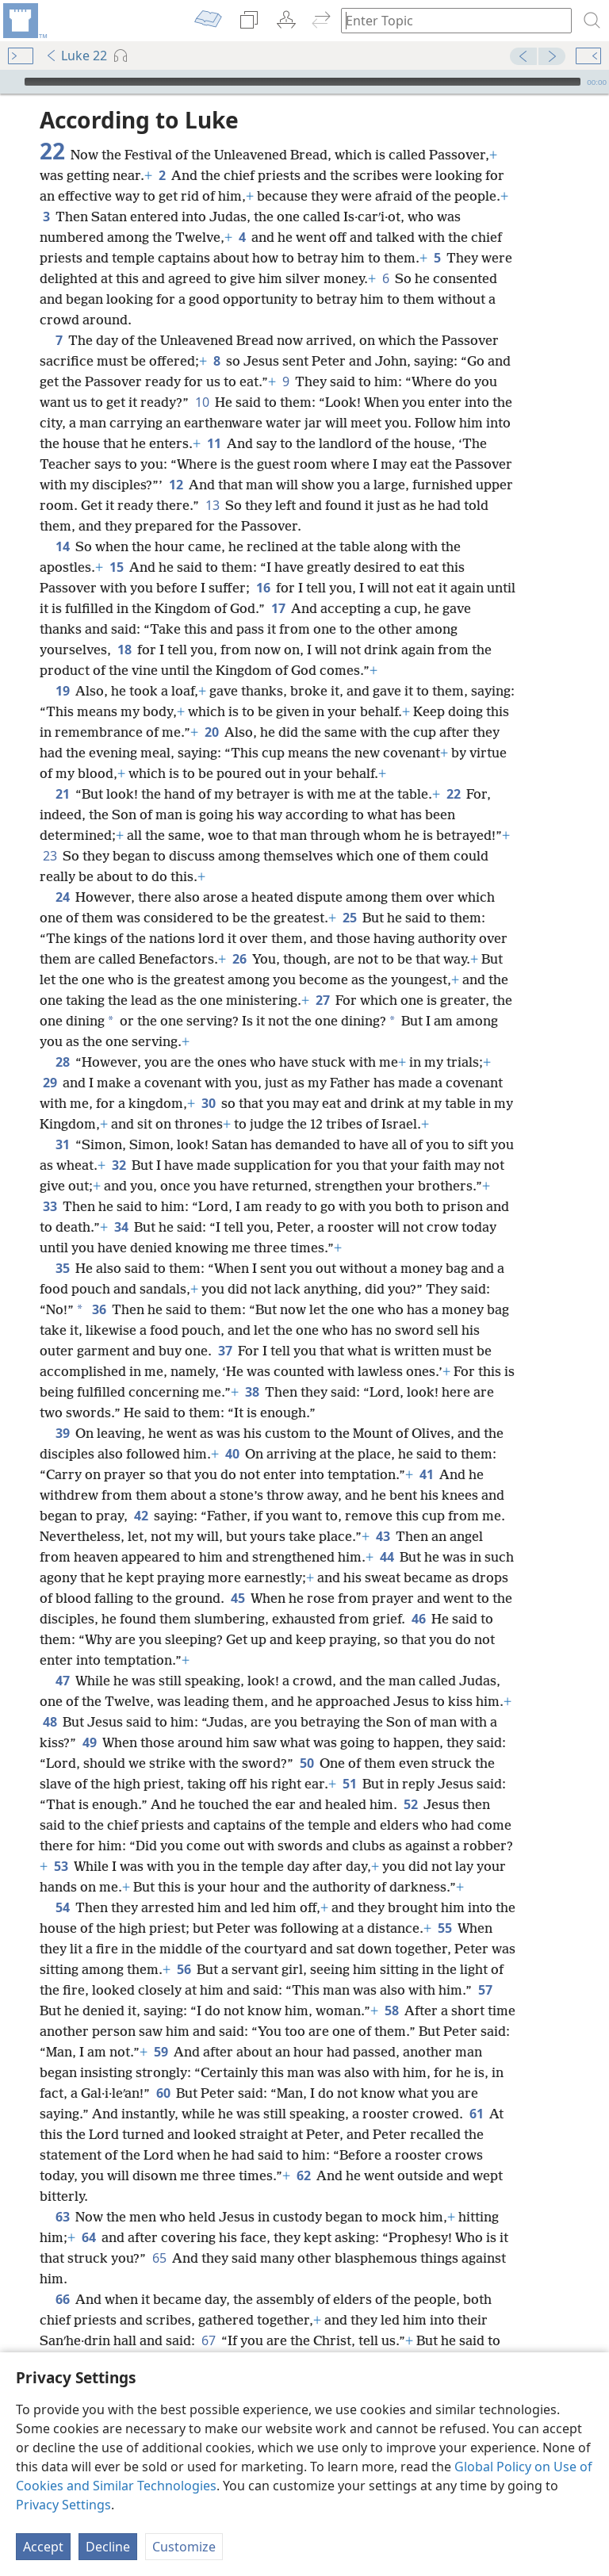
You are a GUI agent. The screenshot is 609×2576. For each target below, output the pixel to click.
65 (159, 2258)
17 (278, 608)
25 (349, 917)
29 (49, 1082)
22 (453, 794)
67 (208, 2340)
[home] (23, 20)
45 (237, 1598)
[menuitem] (23, 20)
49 (89, 1742)
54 (62, 1907)
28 (62, 1062)
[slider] (302, 82)
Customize (184, 2546)
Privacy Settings (63, 2504)
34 (121, 1227)
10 (202, 402)
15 (116, 567)
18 (124, 649)
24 (62, 897)
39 (62, 1433)
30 (208, 1103)
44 (386, 1557)
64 (88, 2237)
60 (163, 2093)
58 (391, 2010)
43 (383, 1536)
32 (118, 1165)
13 (212, 505)
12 (176, 484)
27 (322, 1000)
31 (62, 1144)
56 (183, 1969)
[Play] (10, 81)
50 (306, 1763)
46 (418, 1618)
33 (49, 1206)
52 (410, 1804)
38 (252, 1392)
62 (303, 2175)
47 (62, 1680)
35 (62, 1268)
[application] (304, 82)
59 (160, 2051)
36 (99, 1309)
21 (62, 794)
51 (349, 1783)
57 (485, 1990)
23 (49, 855)
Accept (43, 2546)
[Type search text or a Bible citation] (449, 20)
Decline (108, 2546)
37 (225, 1350)
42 (141, 1515)
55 (444, 1928)
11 (214, 443)
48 (49, 1722)
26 (239, 959)
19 (62, 691)
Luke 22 (76, 55)
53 (61, 1866)
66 (62, 2299)
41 (426, 1474)
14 (62, 546)
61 (476, 2113)
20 (211, 732)
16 (263, 587)
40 (232, 1453)
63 (62, 2216)
